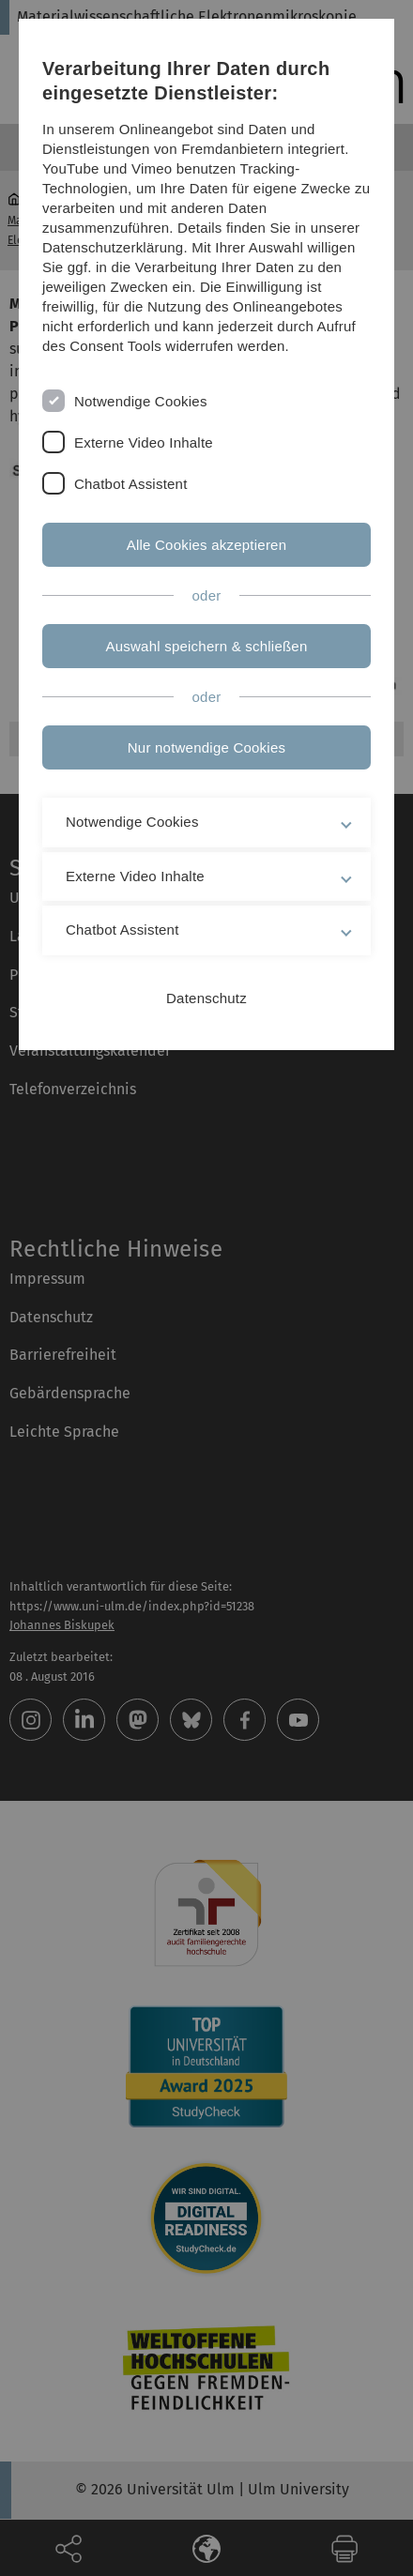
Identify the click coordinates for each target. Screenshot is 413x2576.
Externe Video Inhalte (143, 442)
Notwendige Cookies (140, 401)
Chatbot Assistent (131, 484)
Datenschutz (206, 998)
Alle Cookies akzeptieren (207, 545)
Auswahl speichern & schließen (207, 646)
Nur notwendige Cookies (206, 747)
